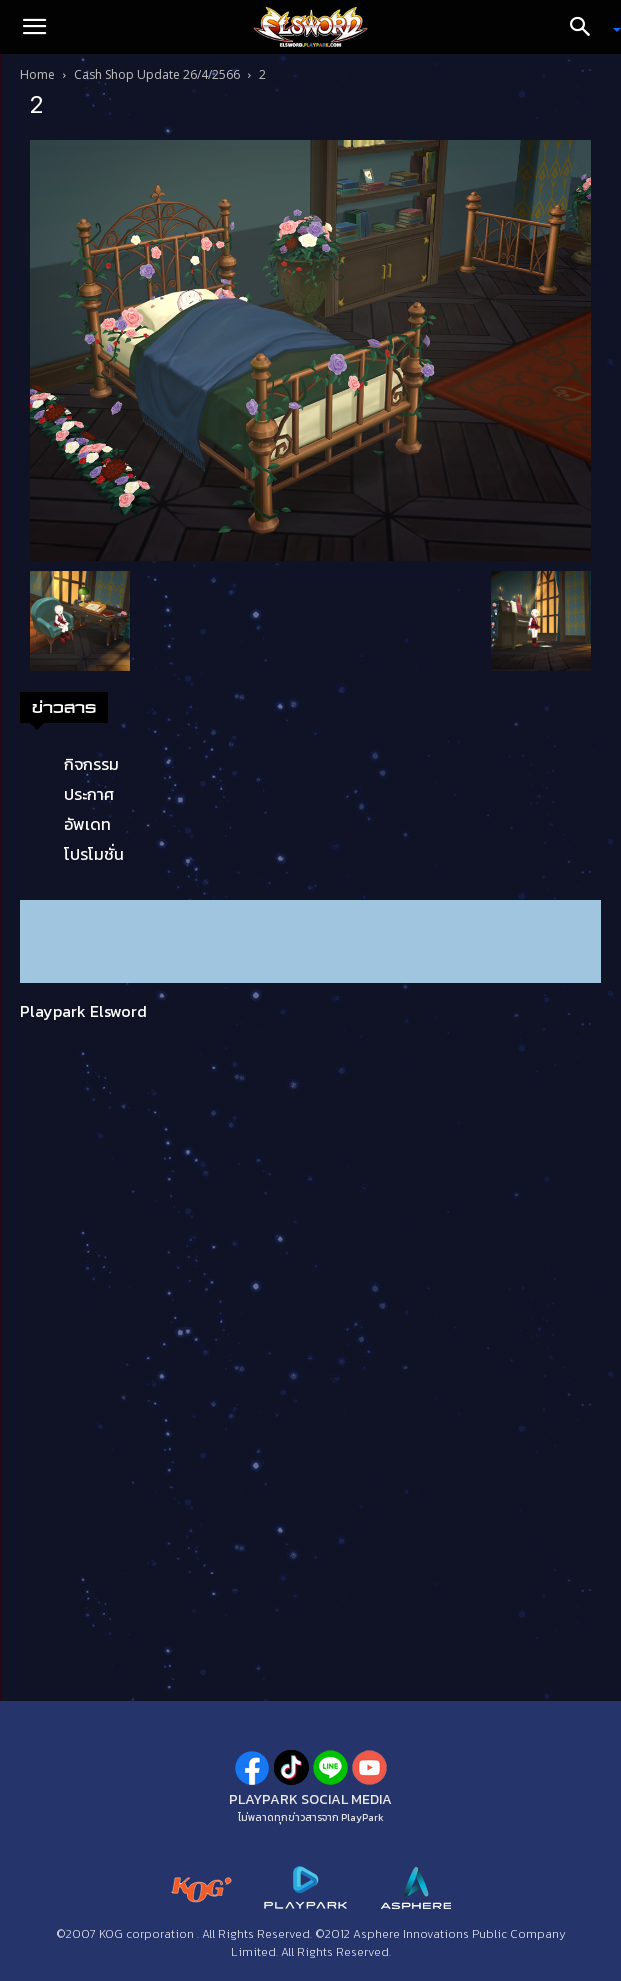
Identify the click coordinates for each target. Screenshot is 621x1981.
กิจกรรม (91, 764)
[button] (34, 27)
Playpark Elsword (83, 1011)
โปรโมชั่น (94, 854)
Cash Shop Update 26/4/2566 (157, 74)
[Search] (587, 27)
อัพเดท (87, 824)
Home (37, 74)
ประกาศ (89, 794)
